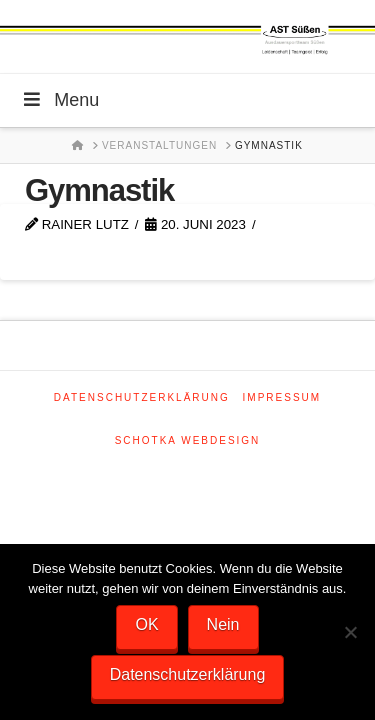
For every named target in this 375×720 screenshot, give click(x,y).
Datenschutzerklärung (142, 397)
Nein (223, 624)
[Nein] (350, 632)
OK (146, 624)
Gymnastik (99, 190)
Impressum (282, 397)
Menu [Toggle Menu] (59, 100)
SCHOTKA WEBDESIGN (188, 440)
